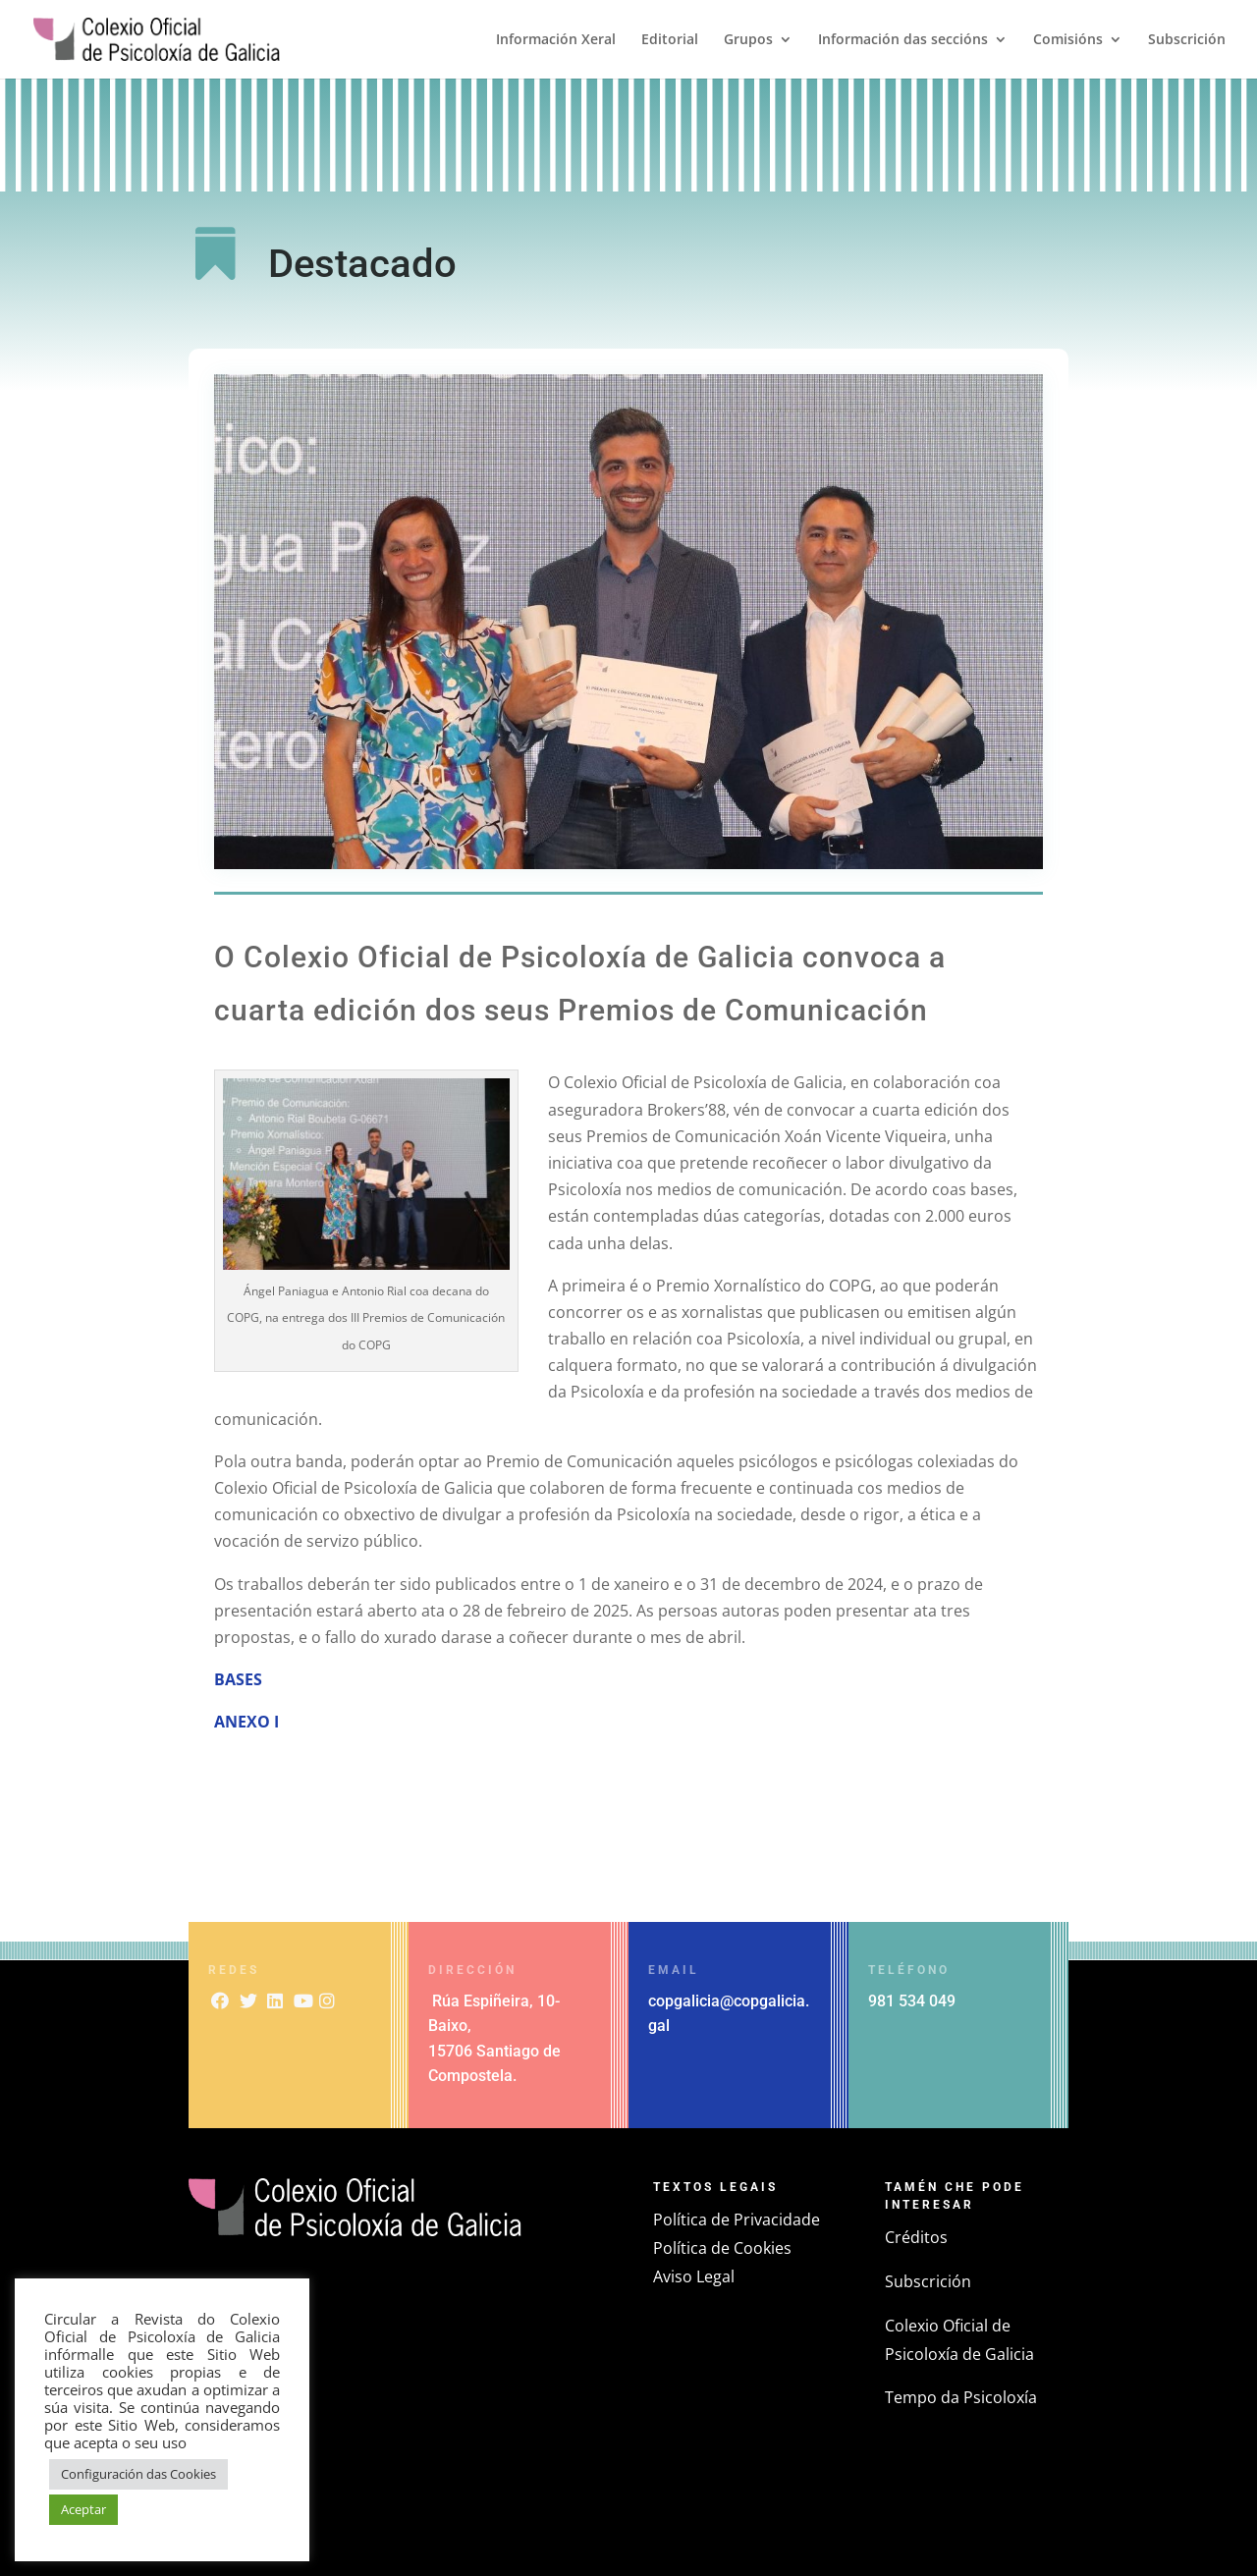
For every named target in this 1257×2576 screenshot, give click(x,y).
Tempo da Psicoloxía (961, 2397)
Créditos (916, 2237)
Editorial (669, 40)
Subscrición (1187, 40)
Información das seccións (903, 40)
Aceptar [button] (83, 2509)
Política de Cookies (722, 2248)
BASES (238, 1679)
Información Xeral (556, 40)
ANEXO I (248, 1721)
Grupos (748, 40)
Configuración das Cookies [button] (138, 2474)
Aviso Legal (694, 2276)
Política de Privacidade (736, 2219)
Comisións (1068, 40)
